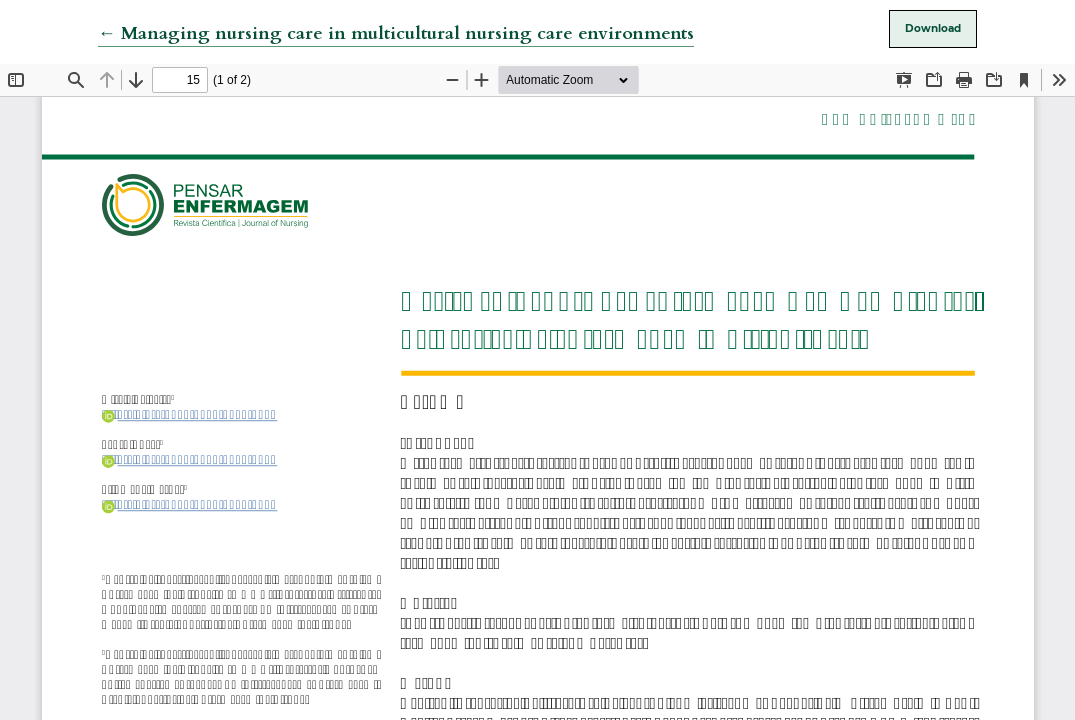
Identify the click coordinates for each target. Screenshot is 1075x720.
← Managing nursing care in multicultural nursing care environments (396, 33)
